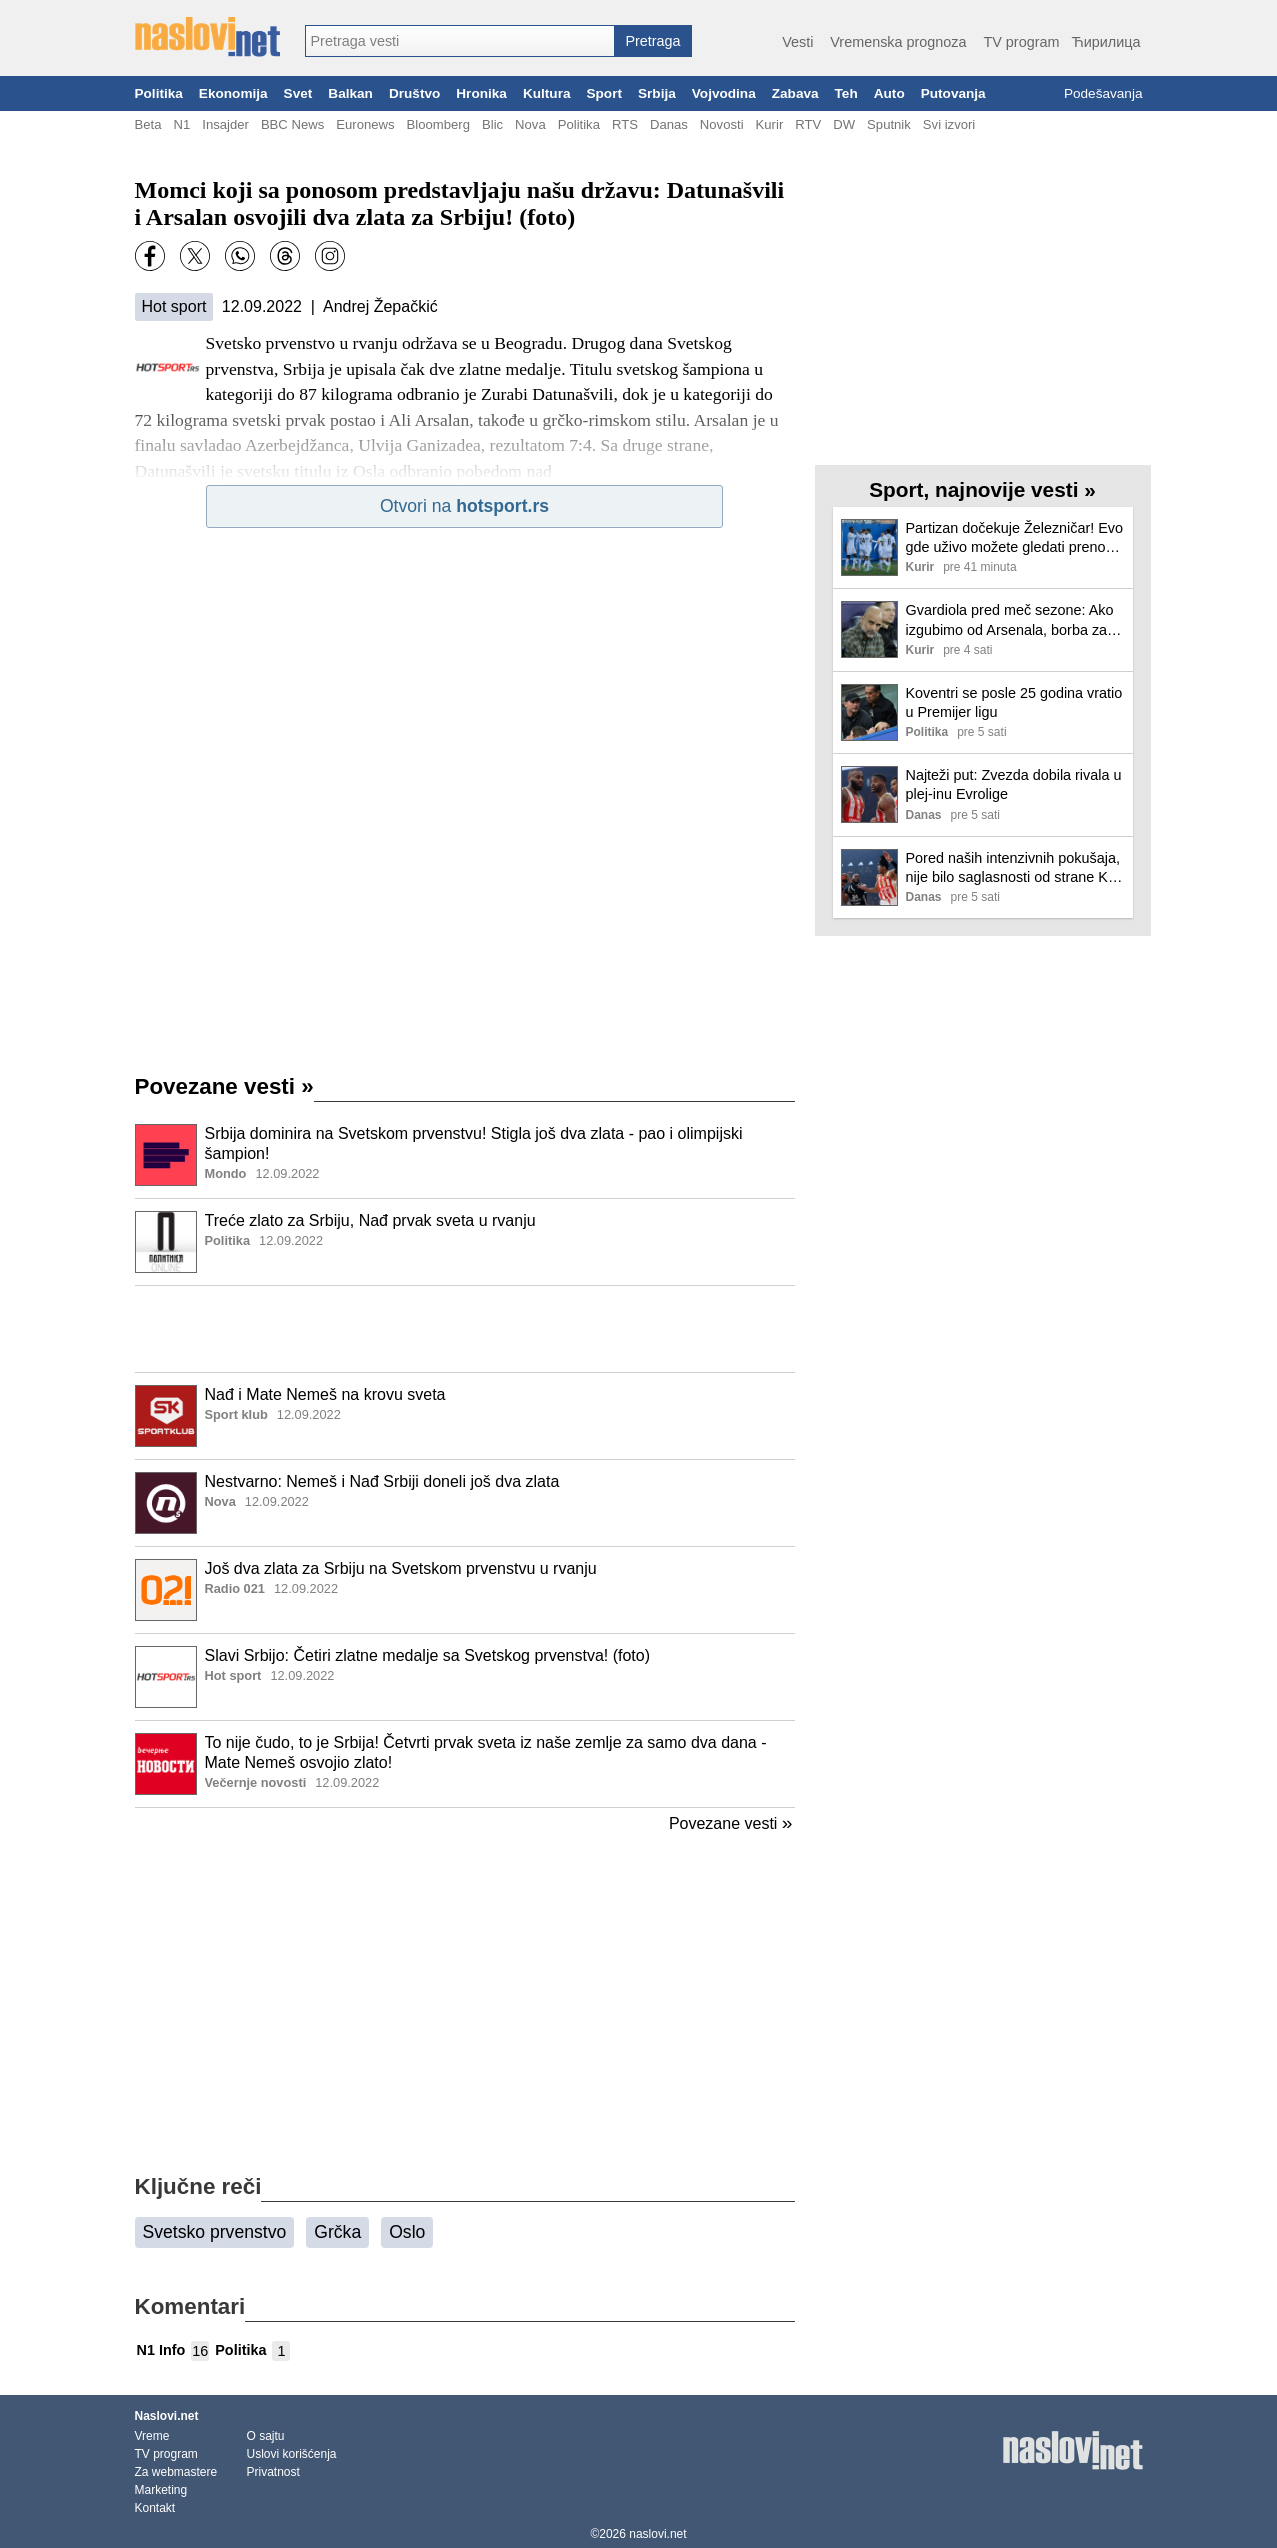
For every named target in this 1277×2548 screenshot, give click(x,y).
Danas (669, 124)
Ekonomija (233, 93)
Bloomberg (438, 124)
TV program (1021, 42)
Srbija (657, 93)
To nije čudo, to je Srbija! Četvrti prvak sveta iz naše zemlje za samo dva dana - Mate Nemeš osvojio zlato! (486, 1753)
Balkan (350, 93)
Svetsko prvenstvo (215, 2232)
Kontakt (155, 2508)
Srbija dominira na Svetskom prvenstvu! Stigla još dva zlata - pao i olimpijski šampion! (474, 1144)
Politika (159, 93)
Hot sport (174, 306)
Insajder (225, 124)
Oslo (407, 2232)
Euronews (365, 124)
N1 (181, 124)
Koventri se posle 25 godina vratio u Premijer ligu (1014, 702)
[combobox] (460, 41)
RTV (808, 124)
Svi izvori (949, 124)
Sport (604, 93)
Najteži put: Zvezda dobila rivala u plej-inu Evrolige (1014, 784)
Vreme (152, 2436)
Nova (530, 124)
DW (844, 124)
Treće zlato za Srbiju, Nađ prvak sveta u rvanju (370, 1220)
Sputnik (889, 124)
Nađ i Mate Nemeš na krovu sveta (325, 1394)
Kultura (547, 93)
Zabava (795, 93)
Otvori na (464, 506)
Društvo (414, 93)
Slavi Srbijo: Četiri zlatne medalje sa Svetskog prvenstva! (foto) (428, 1655)
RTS (625, 124)
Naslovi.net (167, 2416)
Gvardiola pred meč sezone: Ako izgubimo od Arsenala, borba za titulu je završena (1010, 620)
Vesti (797, 42)
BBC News (292, 124)
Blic (492, 124)
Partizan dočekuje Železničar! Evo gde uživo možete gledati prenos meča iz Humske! (1015, 538)
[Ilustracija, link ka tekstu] (166, 1157)
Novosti (722, 124)
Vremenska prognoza (898, 42)
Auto (889, 93)
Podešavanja (1103, 93)
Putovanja (953, 93)
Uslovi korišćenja (292, 2454)
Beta (148, 124)
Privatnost (273, 2472)
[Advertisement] (465, 1329)
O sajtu (266, 2436)
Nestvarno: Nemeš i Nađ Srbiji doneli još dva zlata (382, 1481)
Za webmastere (176, 2472)
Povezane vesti (224, 1086)
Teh (846, 93)
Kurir (770, 124)
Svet (298, 93)
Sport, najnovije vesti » (982, 489)
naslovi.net (657, 2534)
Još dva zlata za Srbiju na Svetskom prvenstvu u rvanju (401, 1568)
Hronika (481, 93)
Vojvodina (724, 93)
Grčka (337, 2232)
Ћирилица (1105, 42)
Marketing (161, 2490)
